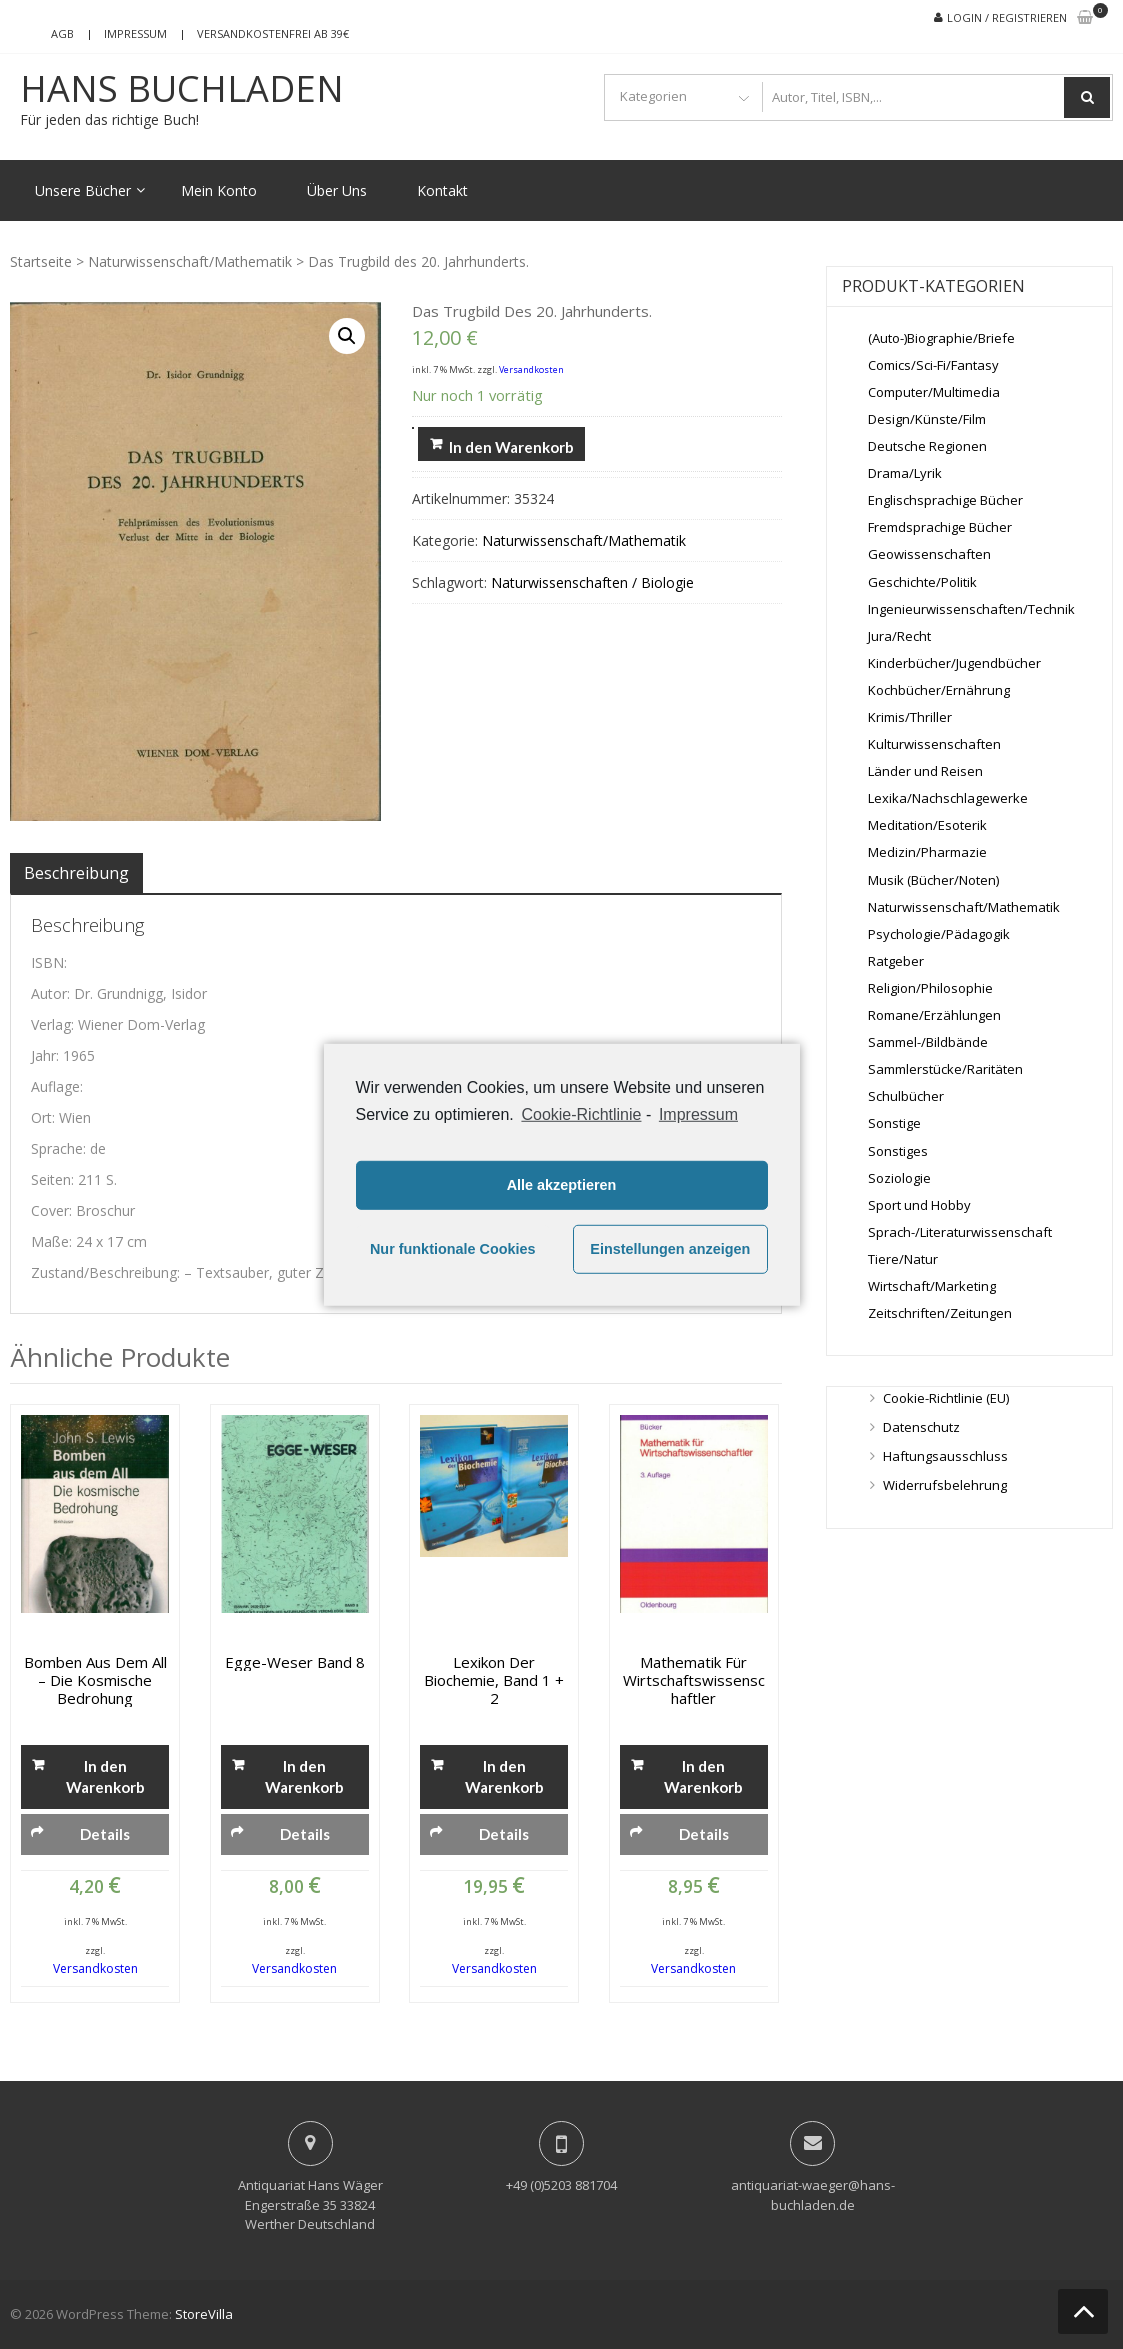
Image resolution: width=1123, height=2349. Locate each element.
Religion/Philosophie (930, 988)
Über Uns (337, 190)
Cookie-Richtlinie (581, 1113)
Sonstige (894, 1123)
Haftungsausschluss (945, 1456)
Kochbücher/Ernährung (939, 690)
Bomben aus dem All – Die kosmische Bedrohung (95, 1680)
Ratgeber (896, 961)
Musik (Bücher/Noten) (933, 880)
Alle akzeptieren (562, 1185)
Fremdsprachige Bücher (940, 527)
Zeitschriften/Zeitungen (940, 1313)
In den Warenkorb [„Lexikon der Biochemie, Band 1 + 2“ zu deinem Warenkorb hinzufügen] (504, 1776)
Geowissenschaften (929, 554)
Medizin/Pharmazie (927, 852)
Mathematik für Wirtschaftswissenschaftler (694, 1680)
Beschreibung (76, 873)
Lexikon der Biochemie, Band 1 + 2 (494, 1680)
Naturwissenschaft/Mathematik (190, 261)
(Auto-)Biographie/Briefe (941, 338)
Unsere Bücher (83, 190)
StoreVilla (204, 2314)
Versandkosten (531, 369)
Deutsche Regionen (927, 446)
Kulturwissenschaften (934, 744)
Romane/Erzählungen (934, 1015)
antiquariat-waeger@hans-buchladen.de (813, 2195)
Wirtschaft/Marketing (932, 1286)
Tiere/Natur (903, 1259)
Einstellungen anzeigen (670, 1249)
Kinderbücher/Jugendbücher (954, 663)
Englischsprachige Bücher (945, 500)
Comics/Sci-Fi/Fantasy (933, 365)
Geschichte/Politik (922, 582)
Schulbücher (906, 1096)
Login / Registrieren (1007, 17)
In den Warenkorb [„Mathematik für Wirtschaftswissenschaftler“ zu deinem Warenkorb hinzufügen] (703, 1776)
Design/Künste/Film (927, 419)
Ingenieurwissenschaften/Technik (971, 609)
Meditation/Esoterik (927, 825)
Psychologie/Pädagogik (939, 934)
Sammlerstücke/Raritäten (945, 1069)
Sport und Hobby (919, 1205)
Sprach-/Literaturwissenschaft (960, 1232)
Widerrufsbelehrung (945, 1485)
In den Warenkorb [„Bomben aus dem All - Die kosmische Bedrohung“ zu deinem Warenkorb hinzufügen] (105, 1776)
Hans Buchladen (182, 89)
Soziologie (899, 1178)
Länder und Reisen (925, 771)
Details (105, 1834)
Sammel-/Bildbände (928, 1042)
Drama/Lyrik (905, 473)
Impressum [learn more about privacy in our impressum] (698, 1113)
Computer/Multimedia (934, 392)
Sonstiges (898, 1151)
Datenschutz (921, 1427)
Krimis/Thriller (910, 717)
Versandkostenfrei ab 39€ (273, 33)
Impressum (135, 33)
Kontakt (442, 190)
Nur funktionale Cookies (453, 1249)
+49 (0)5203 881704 (561, 2185)
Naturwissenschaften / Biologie (592, 582)
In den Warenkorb (511, 447)
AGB (62, 33)
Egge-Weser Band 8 (295, 1662)
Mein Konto (219, 190)
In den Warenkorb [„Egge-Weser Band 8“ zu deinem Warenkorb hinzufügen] (304, 1776)
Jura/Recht (899, 636)
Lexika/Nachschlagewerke (948, 798)
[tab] (76, 873)
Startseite (41, 261)
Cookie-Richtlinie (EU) (946, 1398)
